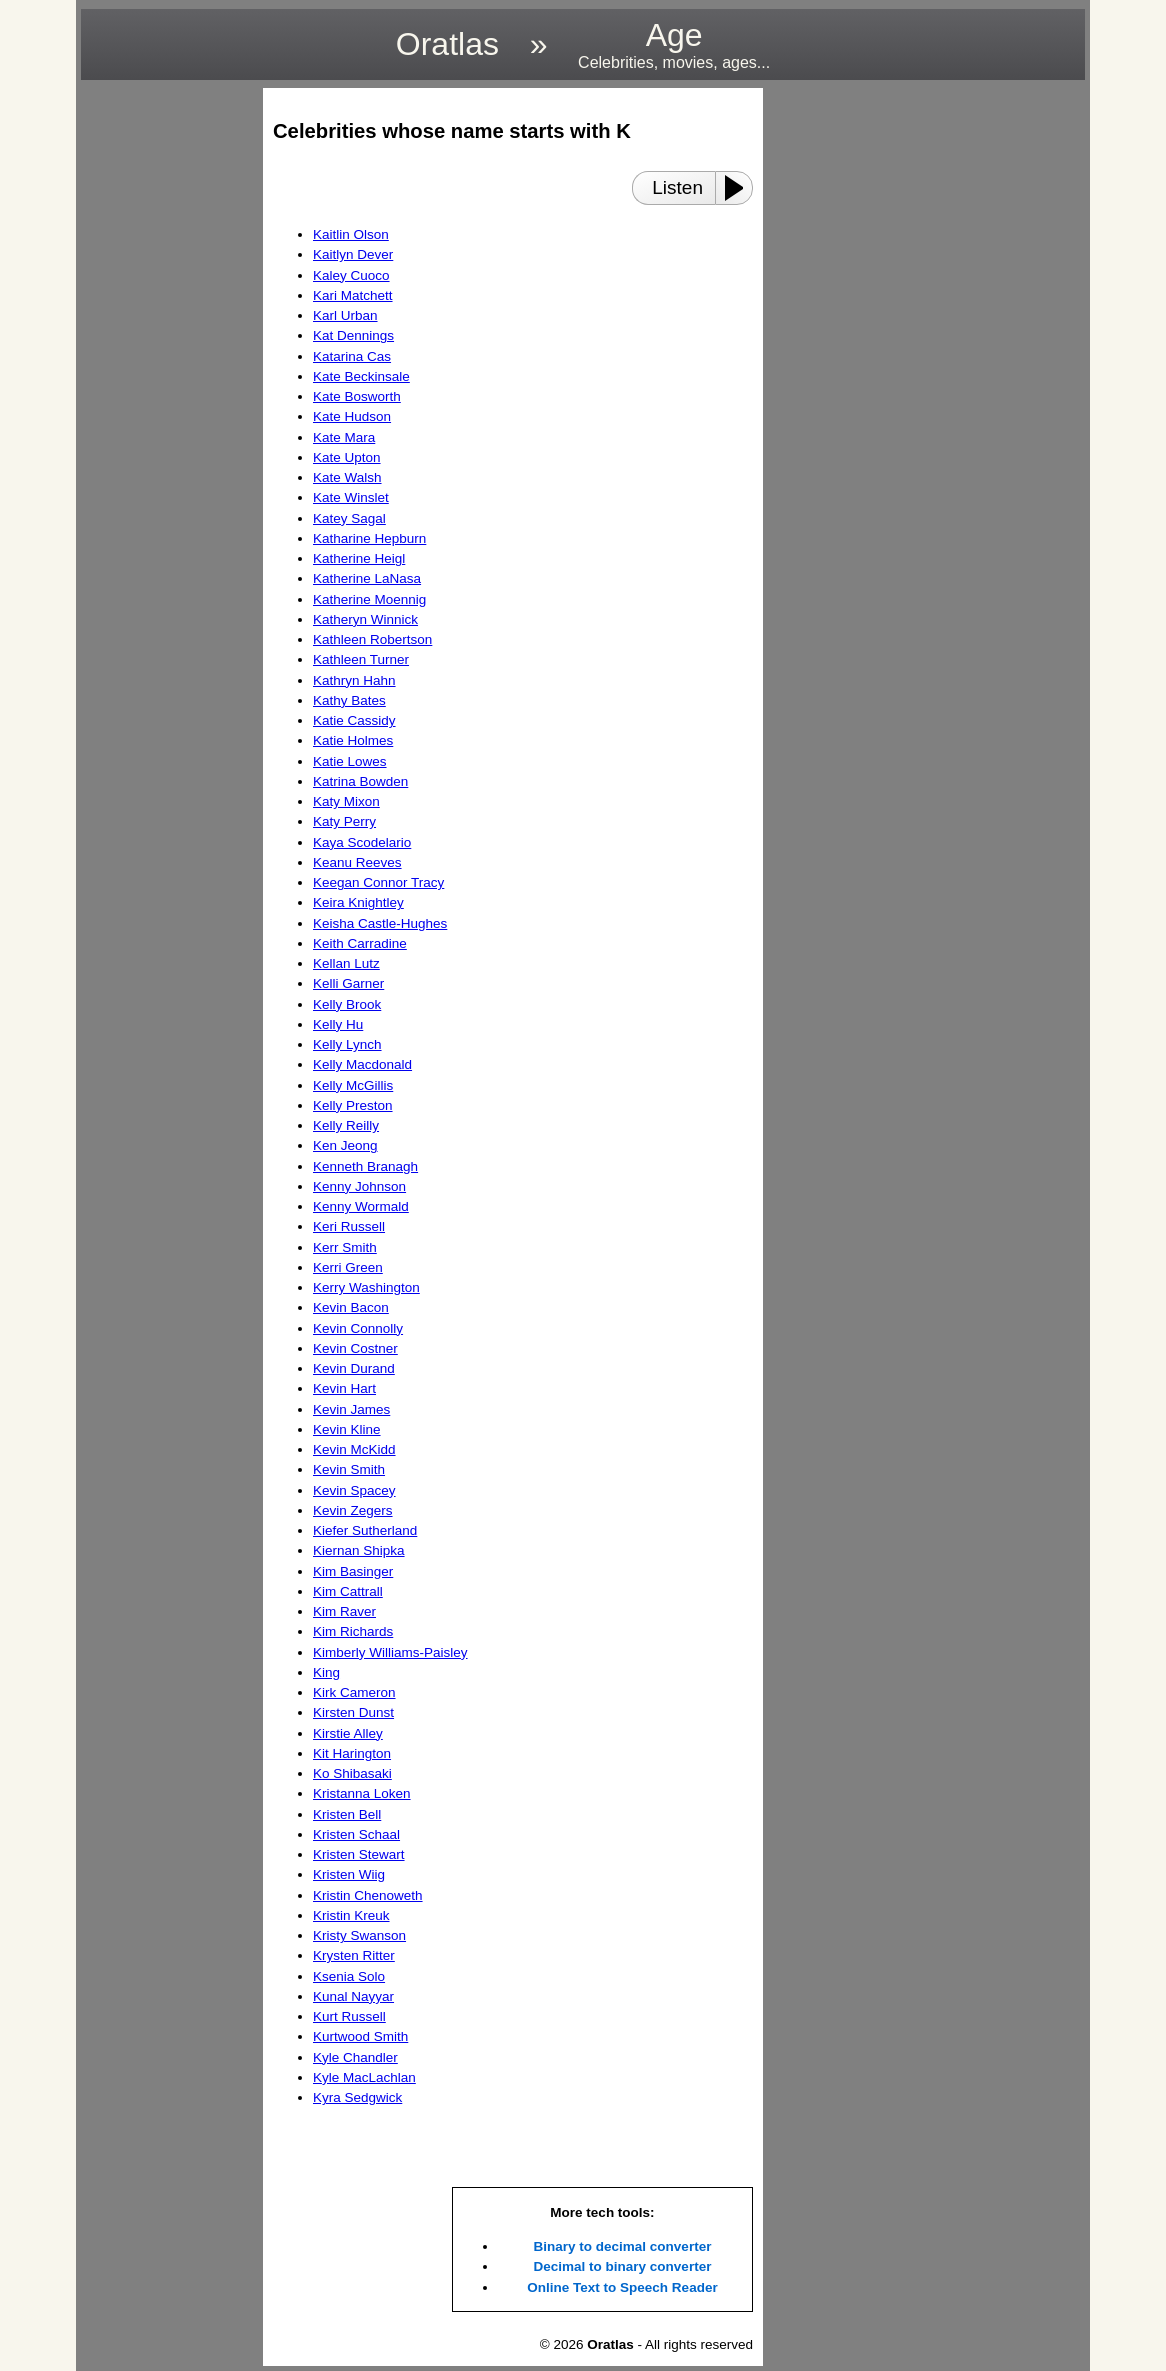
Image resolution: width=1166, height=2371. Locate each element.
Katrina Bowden (360, 781)
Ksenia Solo (349, 1976)
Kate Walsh (347, 477)
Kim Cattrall (348, 1591)
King (326, 1672)
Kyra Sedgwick (357, 2097)
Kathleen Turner (361, 659)
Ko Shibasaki (352, 1773)
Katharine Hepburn (369, 538)
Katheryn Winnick (365, 619)
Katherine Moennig (369, 599)
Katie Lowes (350, 761)
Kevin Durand (354, 1368)
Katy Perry (344, 821)
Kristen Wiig (349, 1874)
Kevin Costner (355, 1348)
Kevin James (351, 1409)
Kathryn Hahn (354, 680)
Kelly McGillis (353, 1085)
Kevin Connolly (358, 1328)
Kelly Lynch (347, 1044)
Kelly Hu (338, 1024)
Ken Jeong (345, 1145)
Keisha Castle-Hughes (380, 923)
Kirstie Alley (348, 1733)
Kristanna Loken (362, 1793)
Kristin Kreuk (351, 1915)
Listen (677, 187)
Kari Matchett (353, 295)
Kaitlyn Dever (353, 254)
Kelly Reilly (346, 1125)
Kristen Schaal (356, 1834)
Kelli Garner (348, 983)
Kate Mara (344, 437)
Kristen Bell (347, 1814)
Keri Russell (349, 1226)
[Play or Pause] (740, 188)
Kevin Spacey (354, 1490)
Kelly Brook (347, 1004)
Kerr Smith (345, 1247)
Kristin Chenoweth (368, 1895)
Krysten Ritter (354, 1955)
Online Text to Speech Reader (622, 2287)
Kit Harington (352, 1753)
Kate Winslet (351, 497)
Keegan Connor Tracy (378, 882)
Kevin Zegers (353, 1510)
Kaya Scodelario (362, 842)
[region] (166, 388)
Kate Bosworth (357, 396)
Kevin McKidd (354, 1449)
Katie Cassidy (354, 720)
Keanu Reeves (357, 862)
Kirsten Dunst (353, 1712)
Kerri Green (348, 1267)
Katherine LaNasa (367, 578)
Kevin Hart (344, 1388)
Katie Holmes (353, 740)
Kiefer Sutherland (365, 1530)
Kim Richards (353, 1631)
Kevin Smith (349, 1469)
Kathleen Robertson (372, 639)
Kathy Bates (349, 700)
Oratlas (447, 44)
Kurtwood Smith (360, 2036)
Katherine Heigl (359, 558)
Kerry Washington (366, 1287)
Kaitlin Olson (351, 234)
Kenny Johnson (359, 1186)
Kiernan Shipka (359, 1550)
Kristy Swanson (359, 1935)
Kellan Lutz (346, 963)
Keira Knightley (358, 902)
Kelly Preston (353, 1105)
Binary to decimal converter (623, 2246)
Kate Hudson (352, 416)
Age (674, 44)
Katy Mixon (346, 801)
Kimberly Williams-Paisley (390, 1652)
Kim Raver (344, 1611)
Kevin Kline (347, 1429)
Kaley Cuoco (351, 275)
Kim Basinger (353, 1571)
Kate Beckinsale (361, 376)
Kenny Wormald (361, 1206)
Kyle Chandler (355, 2057)
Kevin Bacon (351, 1307)
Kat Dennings (353, 335)
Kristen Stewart (359, 1854)
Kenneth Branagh (365, 1166)
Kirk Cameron (354, 1692)
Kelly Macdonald (362, 1064)
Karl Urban (345, 315)
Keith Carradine (360, 943)
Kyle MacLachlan (364, 2077)
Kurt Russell (349, 2016)
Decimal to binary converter (623, 2266)
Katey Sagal (349, 518)
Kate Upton (347, 457)
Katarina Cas (352, 356)
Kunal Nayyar (353, 1996)
